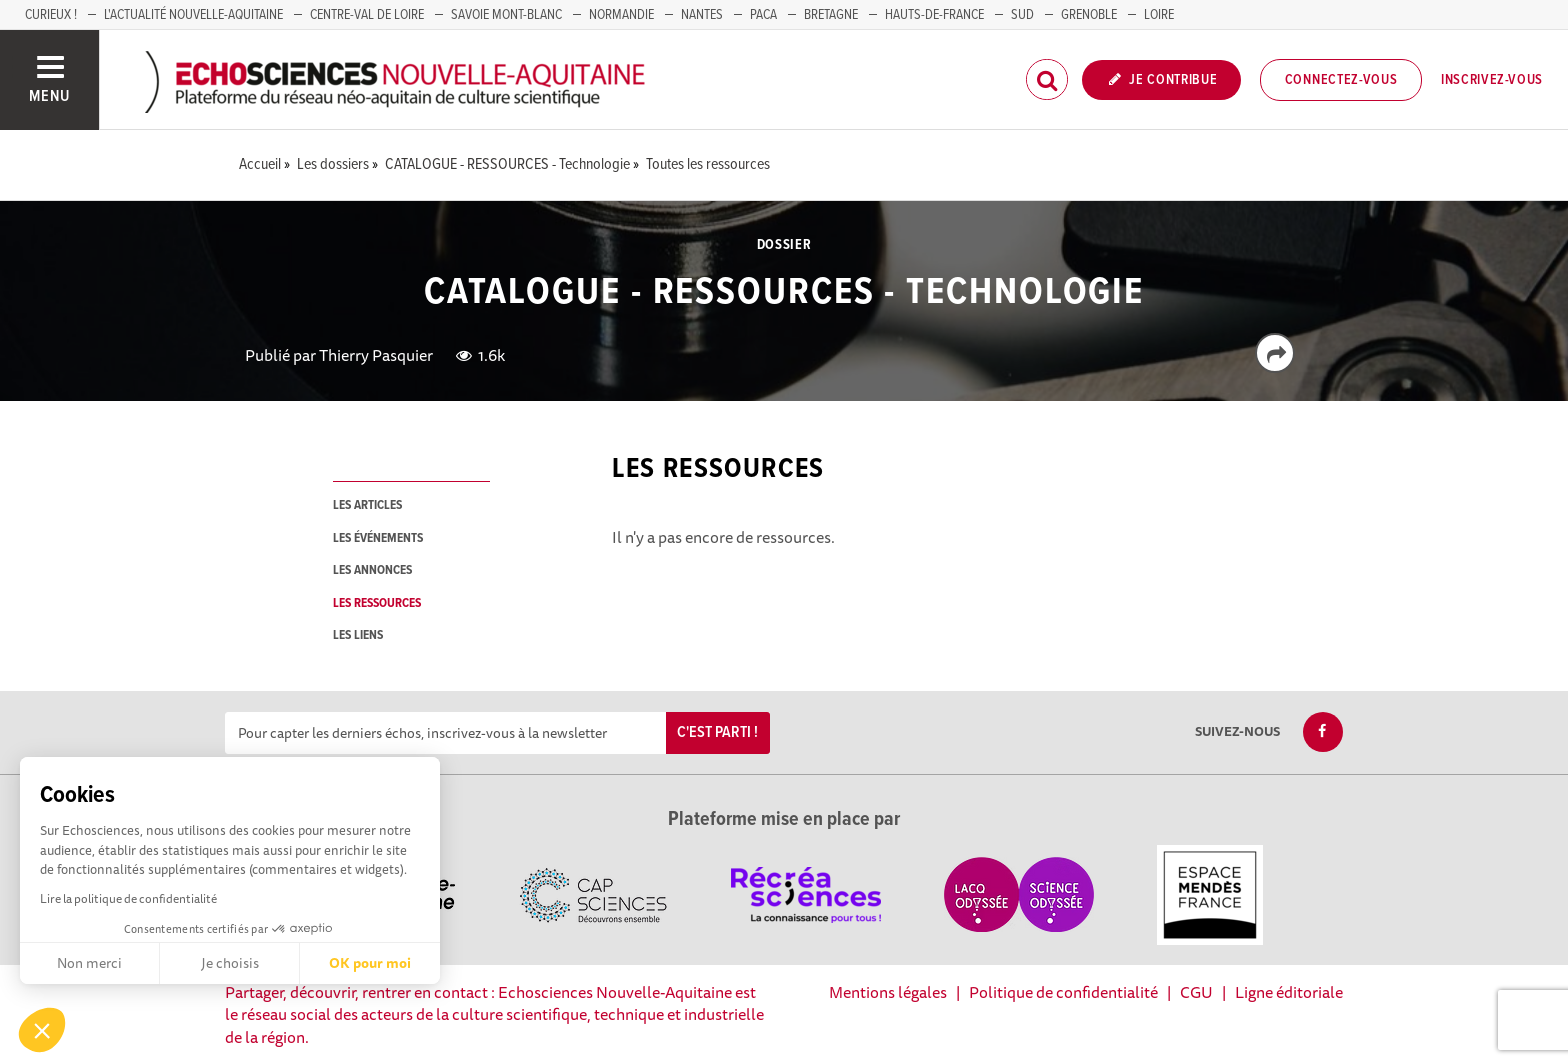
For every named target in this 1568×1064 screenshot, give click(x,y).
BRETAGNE (831, 15)
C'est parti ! (717, 732)
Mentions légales (888, 992)
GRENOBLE (1089, 15)
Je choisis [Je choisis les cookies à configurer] (230, 963)
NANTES (702, 15)
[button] (42, 1030)
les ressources (377, 603)
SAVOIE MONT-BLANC (506, 15)
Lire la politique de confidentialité (128, 898)
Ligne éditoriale (1289, 992)
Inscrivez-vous (1492, 80)
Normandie (621, 15)
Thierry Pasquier (376, 355)
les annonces (372, 570)
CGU (1196, 992)
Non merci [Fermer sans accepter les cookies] (89, 963)
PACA (763, 15)
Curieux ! (51, 15)
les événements (378, 538)
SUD (1022, 15)
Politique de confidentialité (1063, 992)
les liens (358, 635)
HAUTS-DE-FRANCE (934, 15)
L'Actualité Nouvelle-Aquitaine (193, 15)
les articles (367, 505)
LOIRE (1159, 15)
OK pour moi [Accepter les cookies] (370, 963)
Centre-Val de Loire (367, 15)
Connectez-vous (1341, 80)
